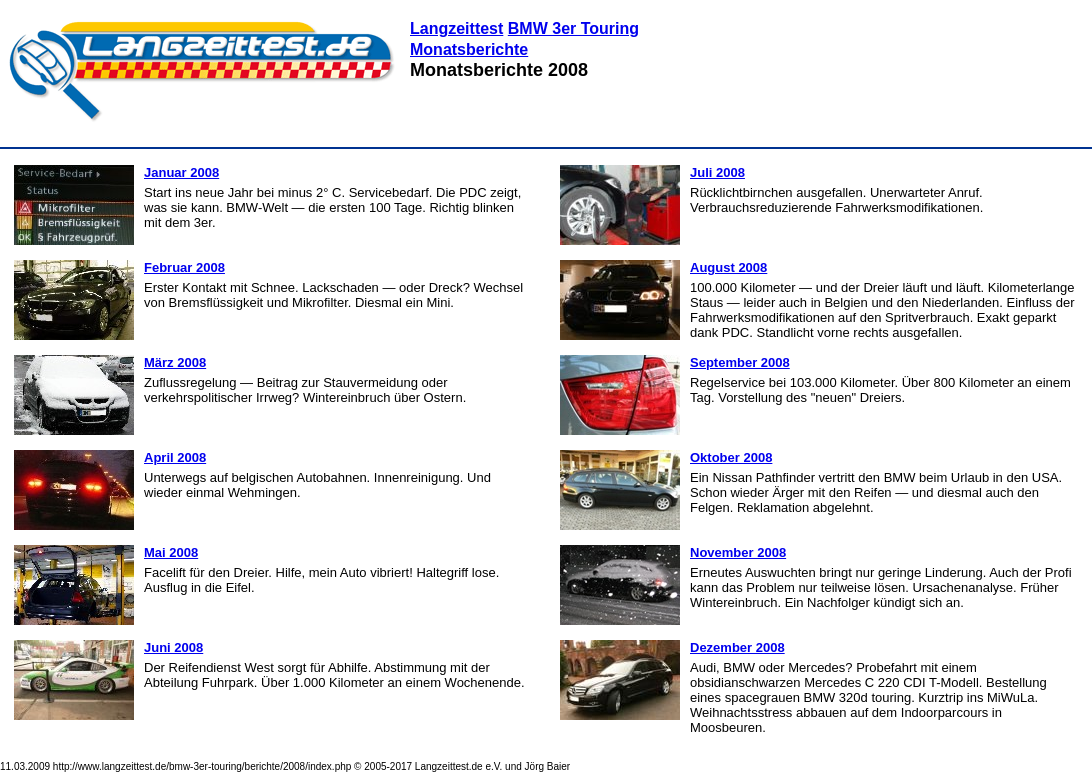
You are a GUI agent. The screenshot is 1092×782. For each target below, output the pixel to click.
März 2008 (175, 362)
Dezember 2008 (737, 647)
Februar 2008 (184, 267)
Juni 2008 (173, 647)
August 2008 (728, 267)
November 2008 (738, 552)
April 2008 (175, 457)
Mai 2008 (171, 552)
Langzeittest (456, 28)
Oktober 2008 (731, 457)
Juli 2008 (717, 172)
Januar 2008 (181, 172)
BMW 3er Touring (573, 28)
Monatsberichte (469, 49)
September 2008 (740, 362)
